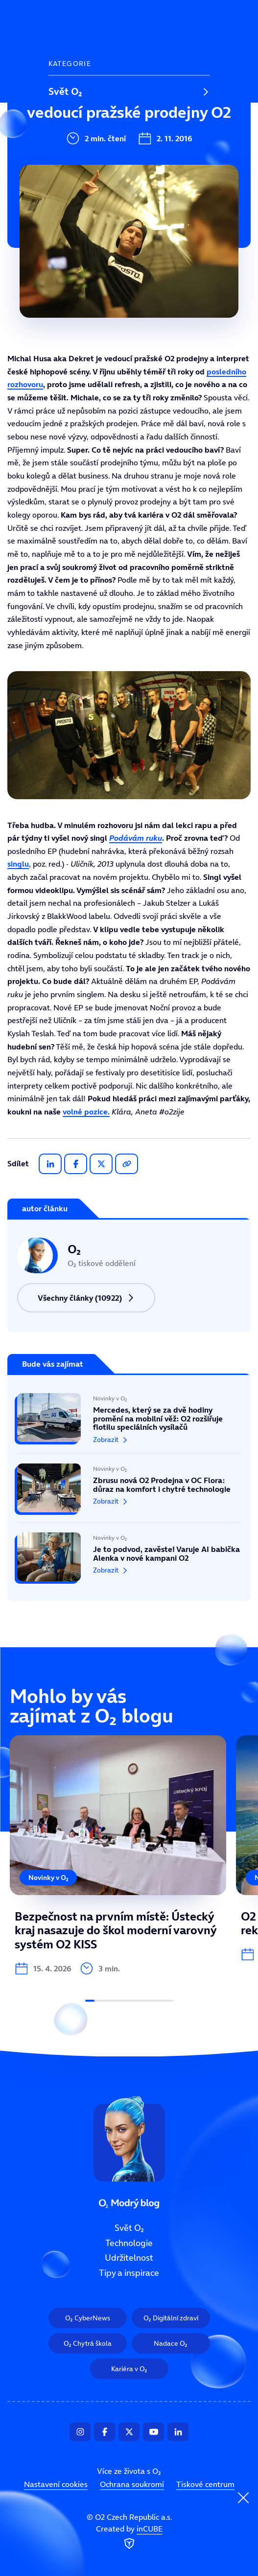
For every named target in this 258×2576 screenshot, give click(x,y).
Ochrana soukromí (132, 2485)
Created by (129, 2538)
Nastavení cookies (56, 2485)
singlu (18, 863)
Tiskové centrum (205, 2485)
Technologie (74, 124)
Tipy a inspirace (82, 189)
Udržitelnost (76, 157)
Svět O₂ (65, 91)
